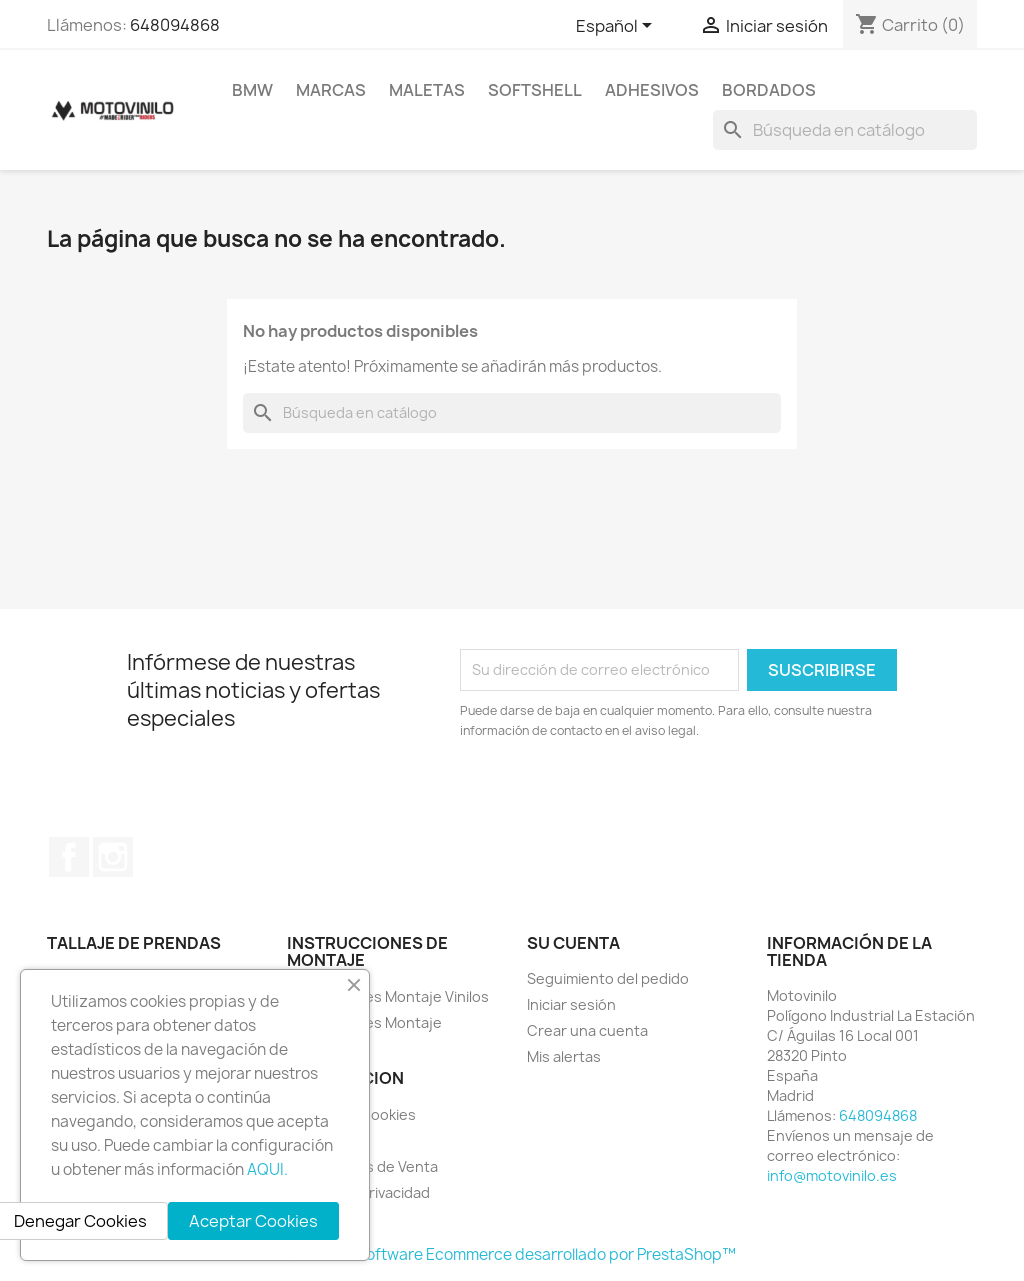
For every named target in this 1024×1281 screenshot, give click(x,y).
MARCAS (331, 90)
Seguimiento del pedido (608, 978)
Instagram (113, 857)
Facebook (69, 857)
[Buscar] (845, 130)
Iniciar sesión (571, 1004)
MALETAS (427, 90)
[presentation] (627, 796)
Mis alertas (564, 1056)
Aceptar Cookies (253, 1221)
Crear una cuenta (587, 1030)
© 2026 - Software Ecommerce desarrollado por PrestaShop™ (512, 1254)
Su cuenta (573, 943)
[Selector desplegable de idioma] (617, 27)
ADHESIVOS (652, 90)
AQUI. (267, 1169)
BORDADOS (769, 90)
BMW (252, 90)
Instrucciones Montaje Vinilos (388, 996)
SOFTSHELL (535, 90)
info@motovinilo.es (832, 1175)
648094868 (175, 25)
